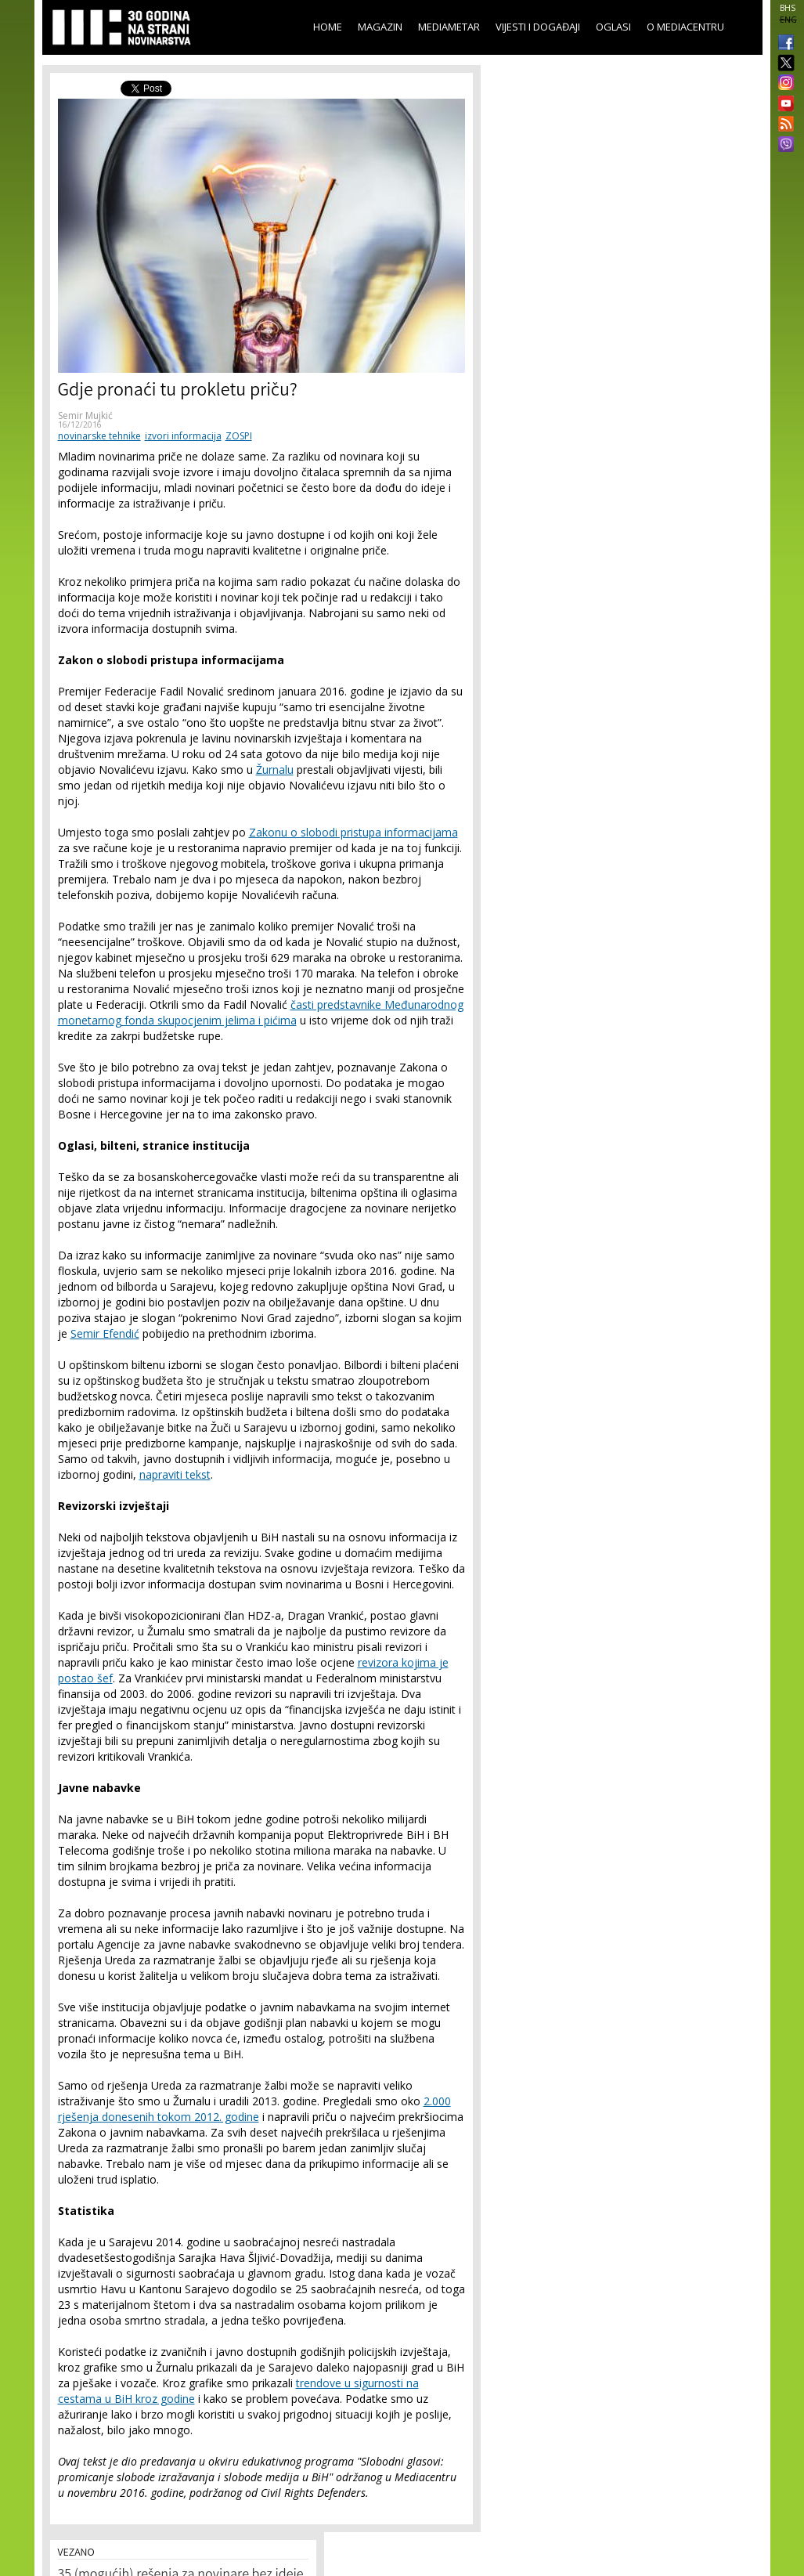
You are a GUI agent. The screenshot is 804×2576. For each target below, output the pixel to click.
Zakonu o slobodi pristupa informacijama (353, 832)
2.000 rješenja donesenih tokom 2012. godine (254, 2109)
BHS (787, 7)
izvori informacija (183, 436)
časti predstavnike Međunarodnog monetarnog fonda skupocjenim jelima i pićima (260, 1012)
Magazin (380, 27)
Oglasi (613, 27)
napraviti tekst (175, 1474)
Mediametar (449, 27)
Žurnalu (275, 769)
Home (327, 27)
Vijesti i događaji (538, 27)
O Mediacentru (685, 27)
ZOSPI (238, 436)
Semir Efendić (104, 1333)
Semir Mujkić (85, 415)
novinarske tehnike (99, 436)
